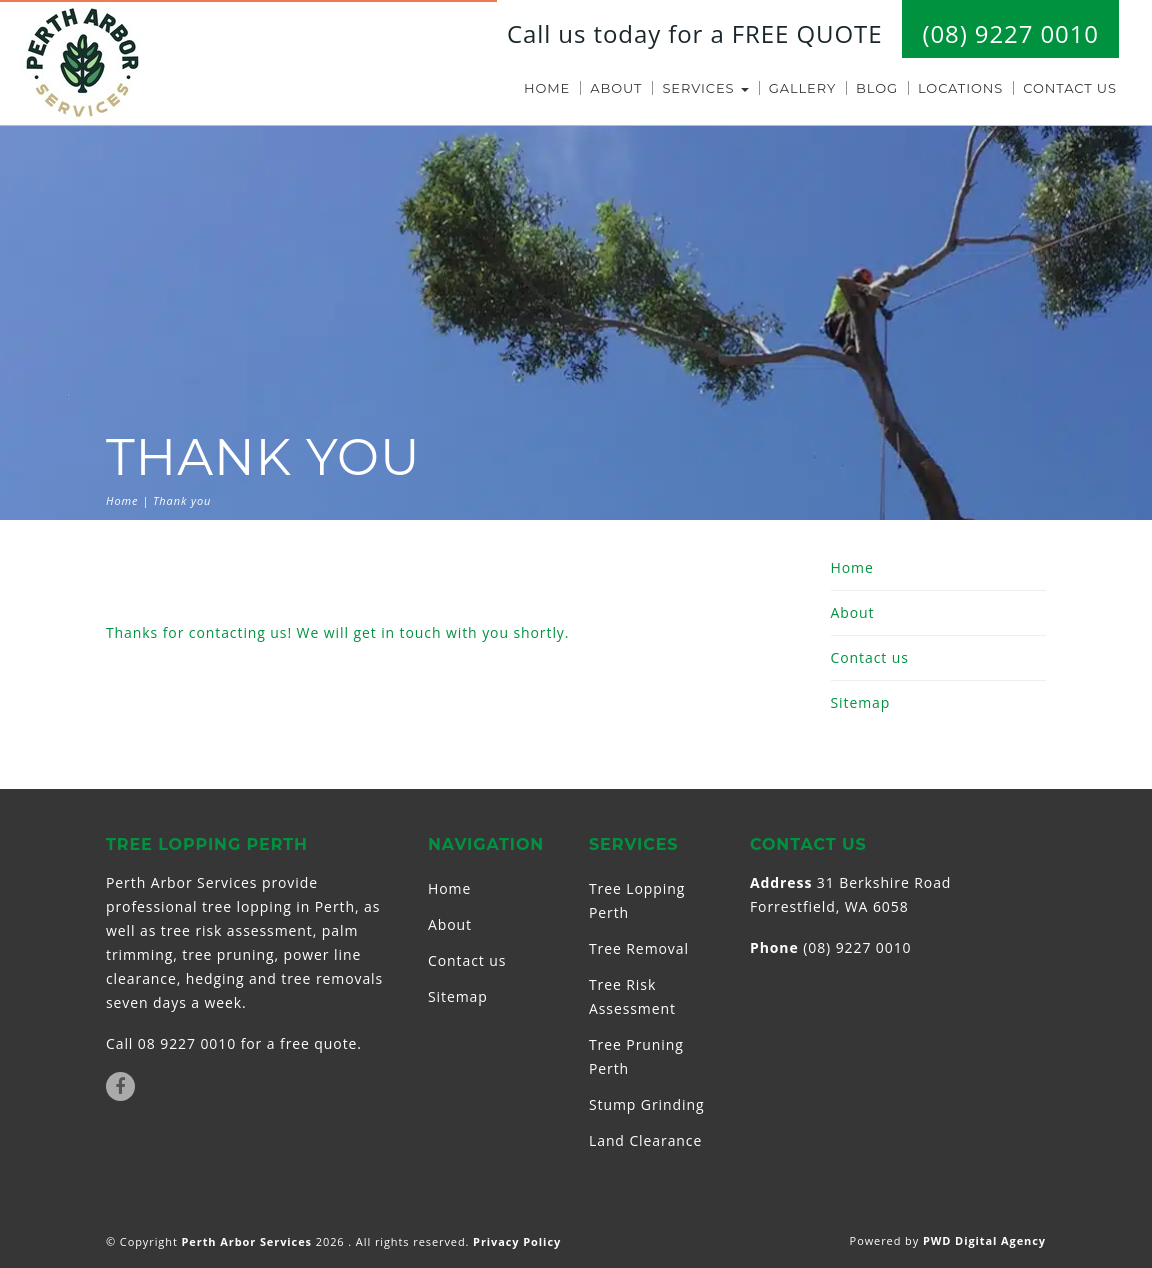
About (616, 88)
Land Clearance (645, 1140)
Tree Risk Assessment (632, 996)
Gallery (802, 88)
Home (547, 88)
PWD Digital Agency (984, 1240)
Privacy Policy (517, 1241)
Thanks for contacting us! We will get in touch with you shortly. (337, 632)
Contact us (1070, 88)
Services (705, 88)
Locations (960, 88)
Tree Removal (639, 948)
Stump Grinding (646, 1104)
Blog (877, 88)
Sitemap (861, 702)
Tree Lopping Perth (637, 900)
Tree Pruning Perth (636, 1056)
